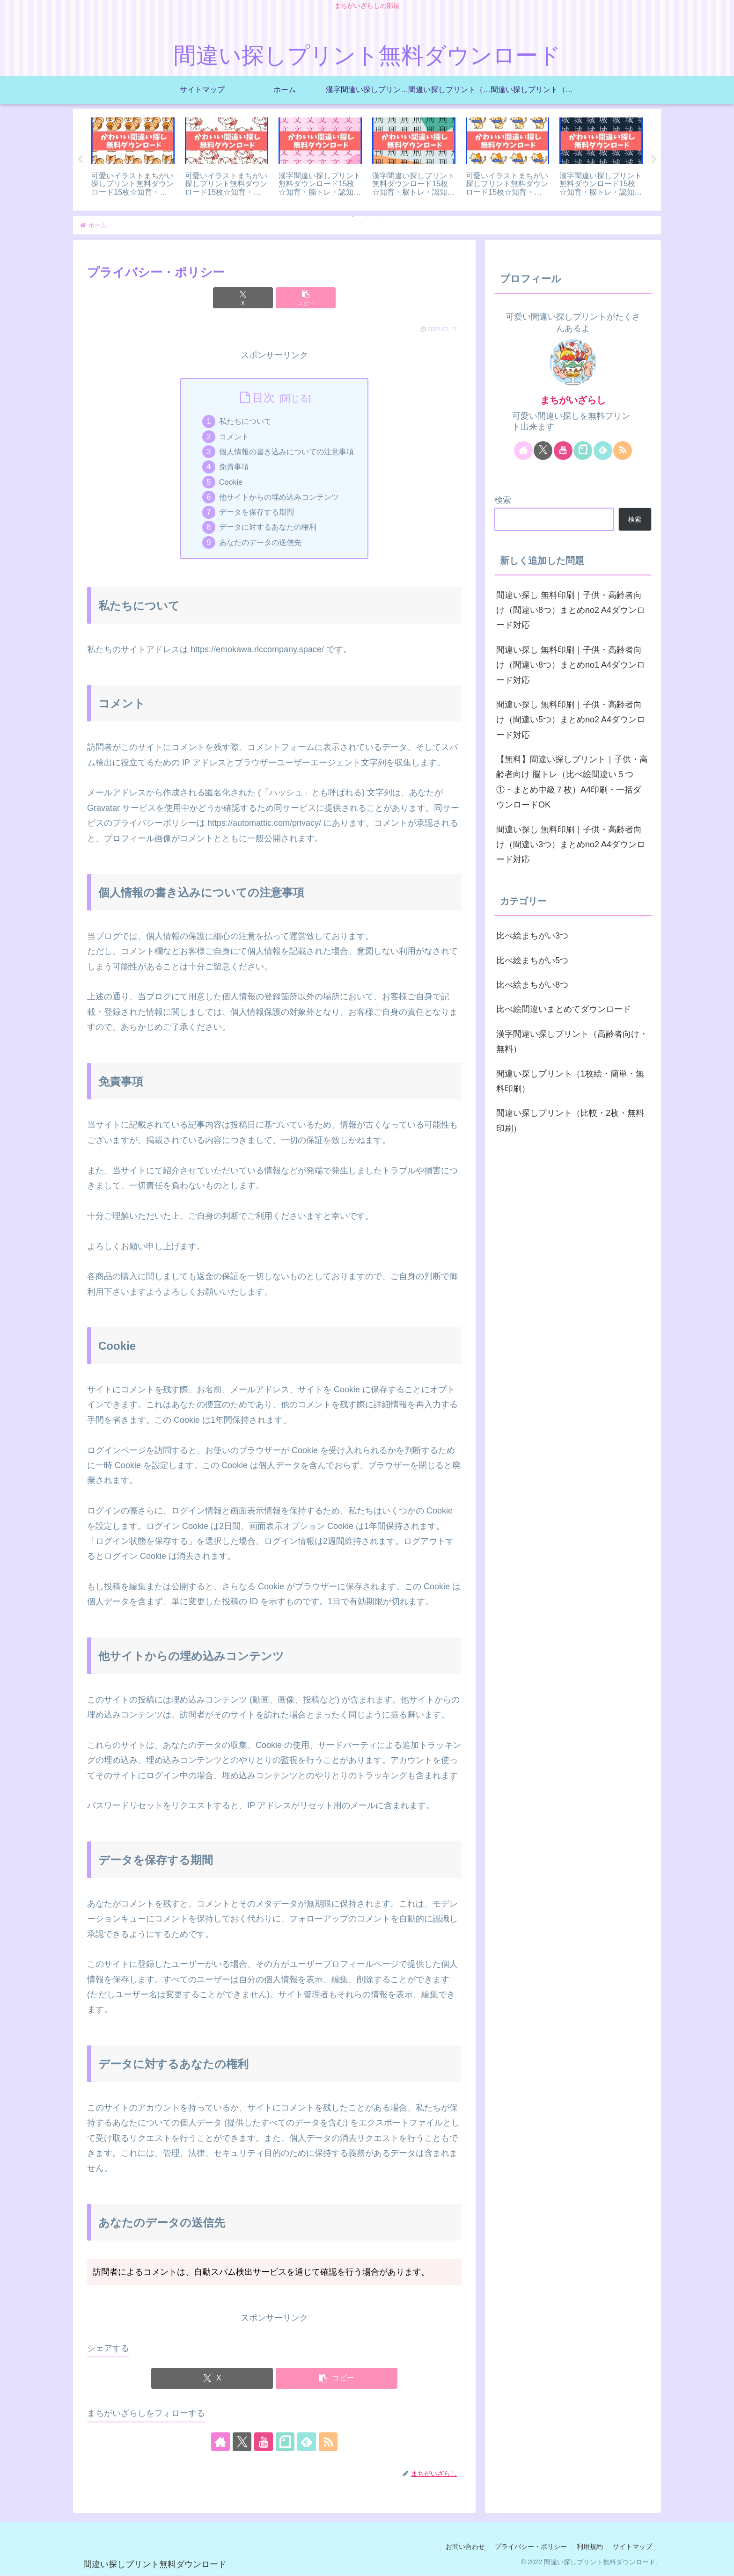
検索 (502, 500)
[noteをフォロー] (285, 2442)
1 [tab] (353, 216)
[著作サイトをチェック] (220, 2442)
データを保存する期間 (256, 512)
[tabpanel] (133, 158)
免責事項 (234, 467)
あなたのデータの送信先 (260, 542)
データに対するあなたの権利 (267, 528)
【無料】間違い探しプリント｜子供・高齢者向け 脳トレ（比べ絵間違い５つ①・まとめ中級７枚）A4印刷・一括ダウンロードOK (572, 782)
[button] (306, 298)
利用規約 (590, 2547)
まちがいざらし (573, 400)
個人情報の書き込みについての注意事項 (286, 452)
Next (654, 159)
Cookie (230, 482)
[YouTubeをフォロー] (263, 2442)
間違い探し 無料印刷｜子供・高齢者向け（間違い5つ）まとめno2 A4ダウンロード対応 (570, 720)
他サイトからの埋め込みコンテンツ (279, 497)
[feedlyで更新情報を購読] (306, 2442)
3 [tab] (381, 216)
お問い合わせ (465, 2547)
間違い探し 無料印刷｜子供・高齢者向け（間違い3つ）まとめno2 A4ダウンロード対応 (570, 845)
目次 (263, 398)
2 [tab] (367, 216)
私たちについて (245, 421)
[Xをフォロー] (242, 2442)
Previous (80, 159)
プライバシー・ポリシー (531, 2547)
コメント (234, 436)
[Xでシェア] (243, 298)
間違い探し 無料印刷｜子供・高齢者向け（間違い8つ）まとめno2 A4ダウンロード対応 (570, 610)
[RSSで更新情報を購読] (328, 2442)
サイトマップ (632, 2547)
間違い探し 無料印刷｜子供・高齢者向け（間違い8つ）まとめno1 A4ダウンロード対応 (570, 665)
